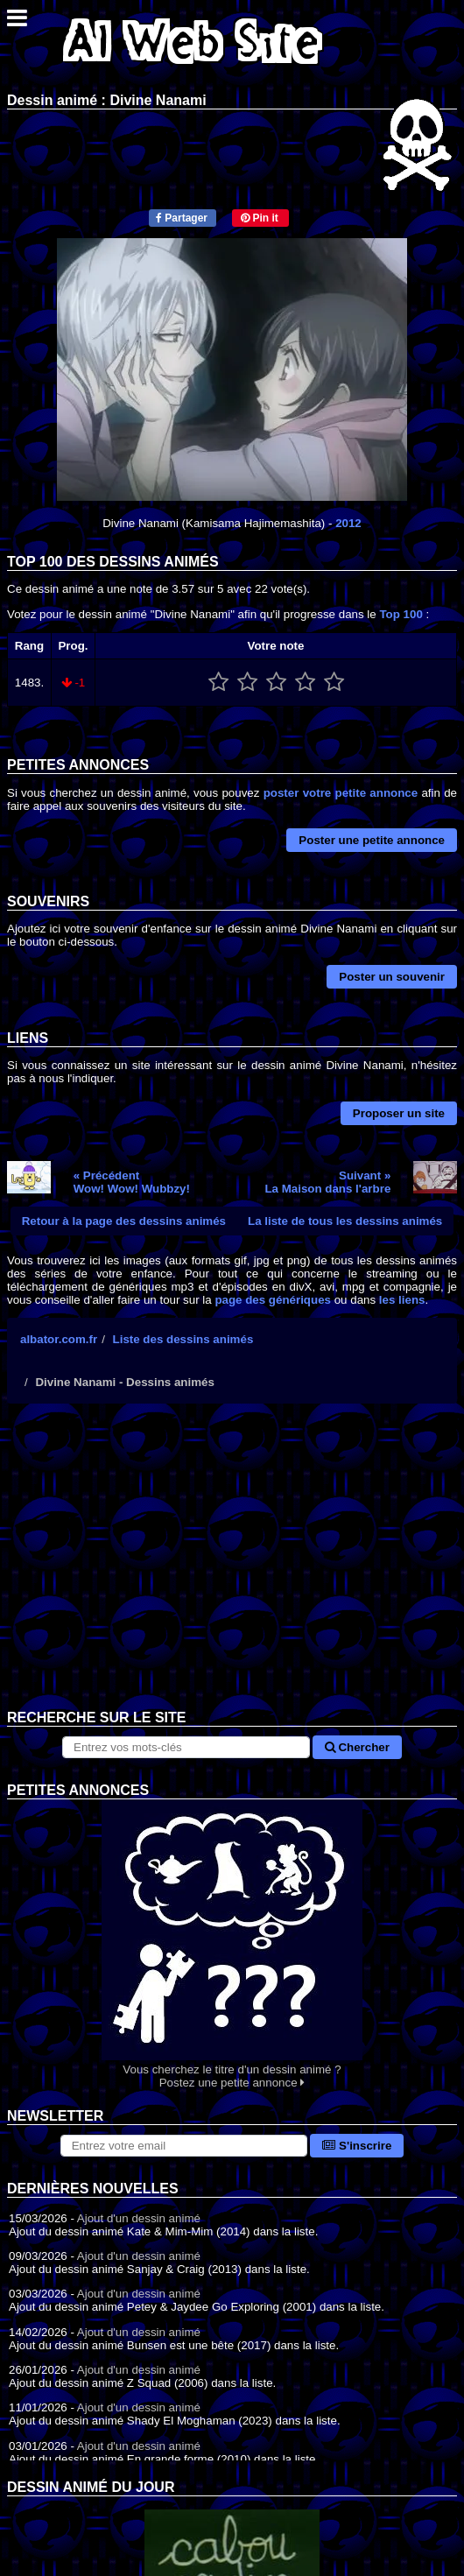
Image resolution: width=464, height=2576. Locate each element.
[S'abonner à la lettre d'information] (184, 2146)
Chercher (357, 1747)
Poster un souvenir (392, 976)
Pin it (259, 218)
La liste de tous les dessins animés (345, 1221)
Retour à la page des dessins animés (124, 1221)
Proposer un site (399, 1113)
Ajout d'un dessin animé (138, 2218)
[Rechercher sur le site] (186, 1747)
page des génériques (272, 1299)
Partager (181, 218)
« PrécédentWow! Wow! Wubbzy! (132, 1182)
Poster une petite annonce (372, 840)
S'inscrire (356, 2145)
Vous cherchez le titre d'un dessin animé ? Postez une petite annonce (232, 1944)
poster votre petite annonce (341, 792)
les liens (402, 1299)
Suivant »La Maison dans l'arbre (327, 1182)
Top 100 (400, 614)
